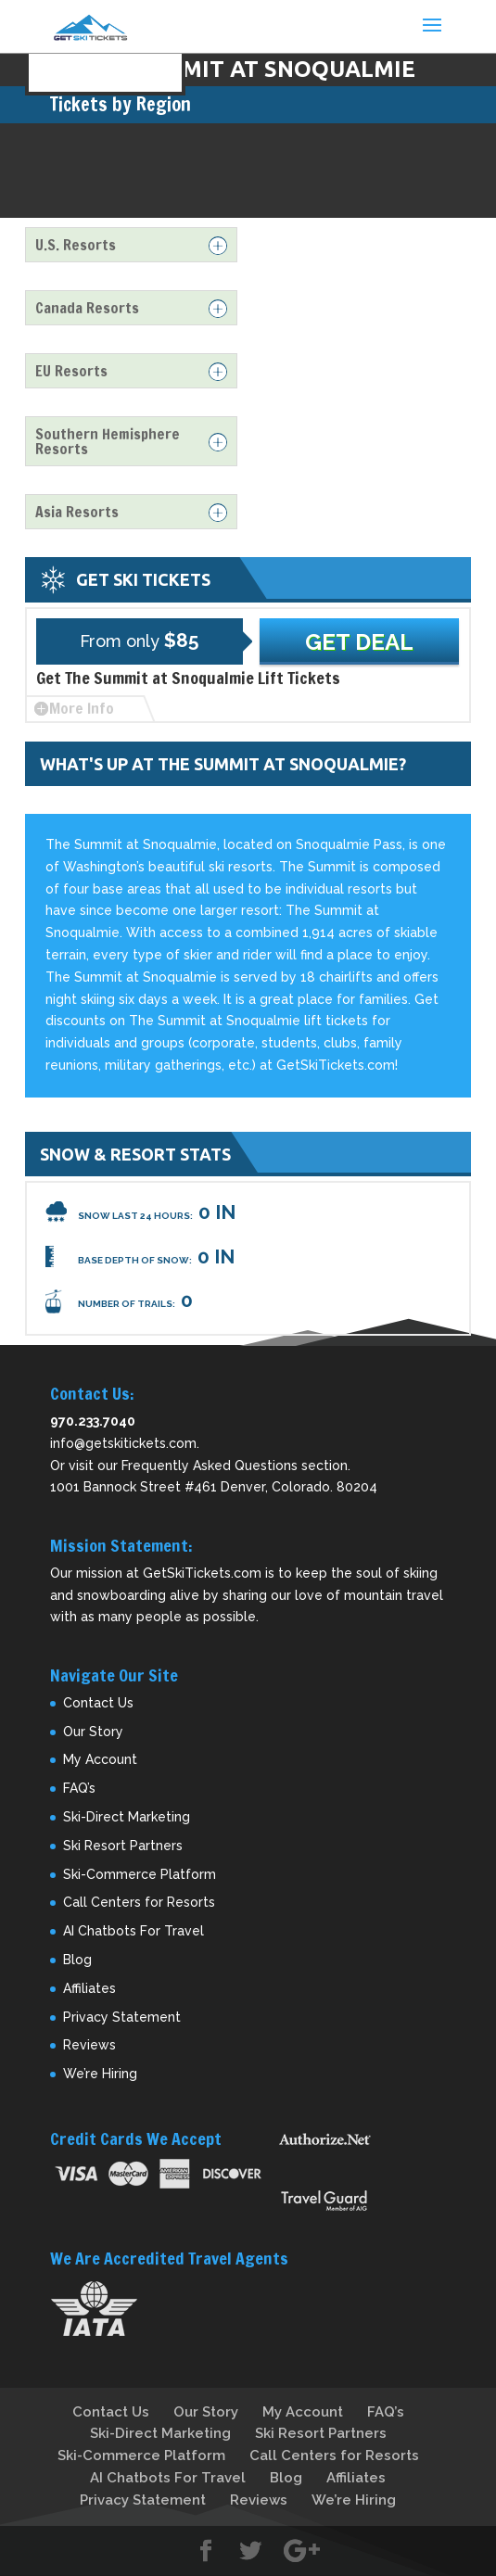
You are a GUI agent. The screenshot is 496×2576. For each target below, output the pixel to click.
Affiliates (89, 1988)
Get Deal (359, 641)
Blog (77, 1959)
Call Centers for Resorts (139, 1902)
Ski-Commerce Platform (139, 1874)
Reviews (89, 2044)
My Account (100, 1759)
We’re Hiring (100, 2073)
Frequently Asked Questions (209, 1465)
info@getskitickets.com (123, 1443)
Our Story (93, 1731)
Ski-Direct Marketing (126, 1816)
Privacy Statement (122, 2017)
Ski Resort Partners (123, 1845)
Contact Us (98, 1702)
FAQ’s (79, 1788)
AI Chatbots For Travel (133, 1930)
